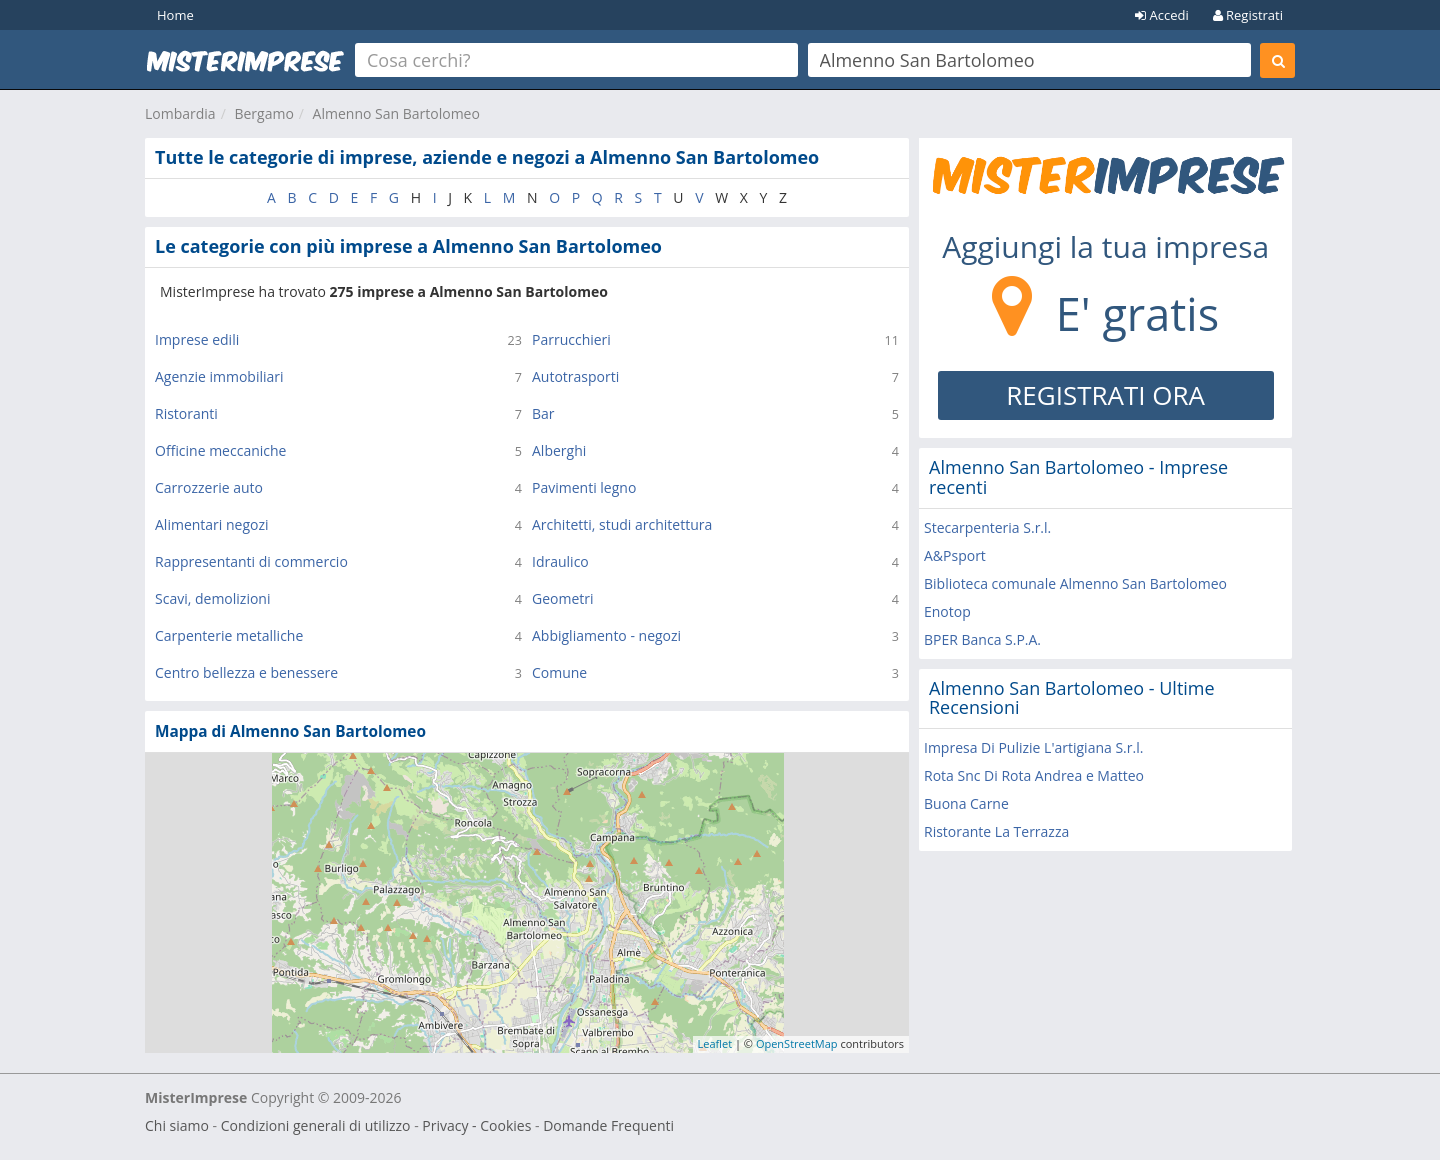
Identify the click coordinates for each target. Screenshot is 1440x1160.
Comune (559, 672)
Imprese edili (197, 339)
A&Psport (955, 555)
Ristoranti (186, 413)
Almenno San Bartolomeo (396, 113)
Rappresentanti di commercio (251, 561)
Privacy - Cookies (476, 1125)
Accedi (1162, 15)
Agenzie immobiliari (219, 376)
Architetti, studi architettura (622, 524)
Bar (543, 413)
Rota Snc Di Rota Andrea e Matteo (1034, 775)
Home (175, 15)
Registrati (1248, 15)
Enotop (947, 611)
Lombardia (180, 113)
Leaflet (715, 1043)
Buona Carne (966, 803)
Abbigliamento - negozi (606, 635)
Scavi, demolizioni (212, 598)
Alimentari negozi (212, 524)
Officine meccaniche (220, 450)
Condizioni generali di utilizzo (316, 1125)
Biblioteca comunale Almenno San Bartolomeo (1075, 583)
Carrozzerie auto (209, 487)
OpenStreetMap (797, 1043)
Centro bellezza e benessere (246, 672)
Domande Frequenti (608, 1125)
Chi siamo (177, 1125)
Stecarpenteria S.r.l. (987, 527)
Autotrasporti (575, 376)
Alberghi (559, 450)
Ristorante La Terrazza (996, 831)
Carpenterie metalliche (229, 635)
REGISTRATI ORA (1105, 395)
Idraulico (560, 561)
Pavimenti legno (584, 487)
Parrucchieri (571, 339)
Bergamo (263, 113)
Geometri (563, 598)
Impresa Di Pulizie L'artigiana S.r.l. (1033, 747)
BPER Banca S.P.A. (982, 639)
